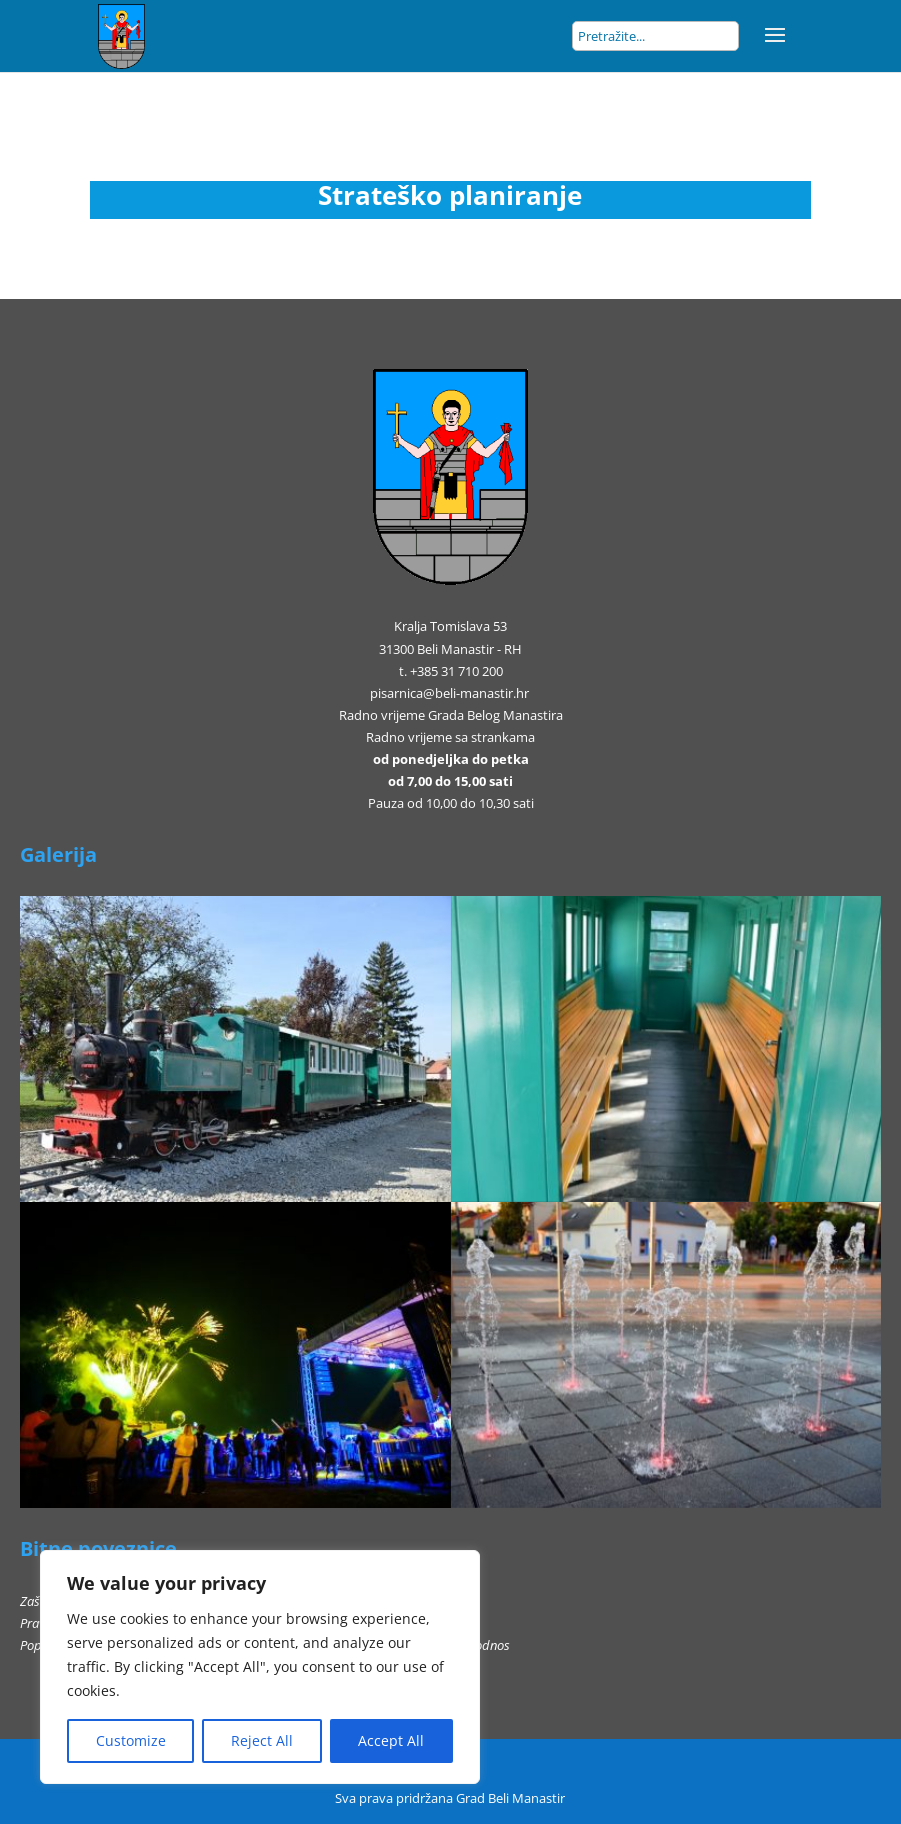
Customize (131, 1740)
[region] (260, 1667)
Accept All (391, 1740)
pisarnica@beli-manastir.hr (449, 693)
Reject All (262, 1740)
